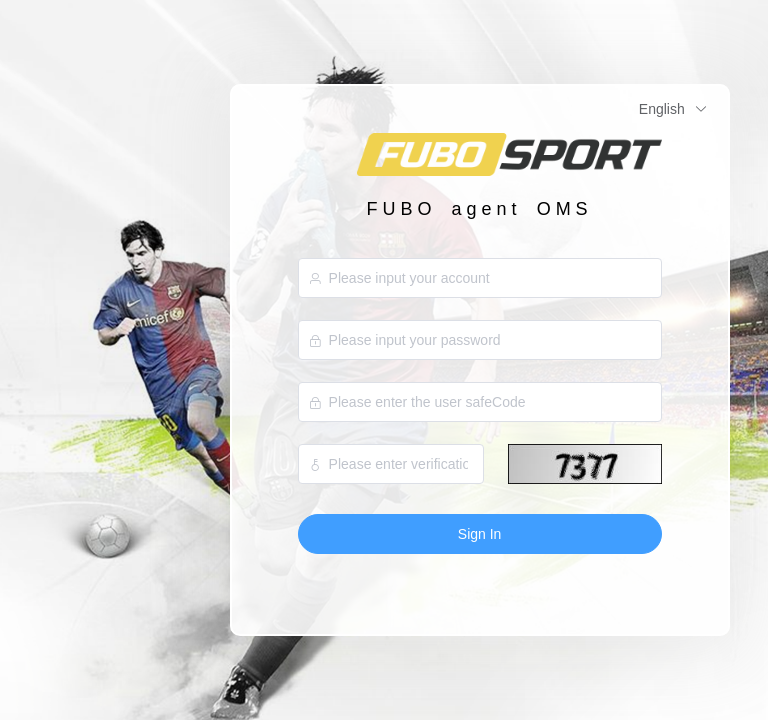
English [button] (673, 109)
